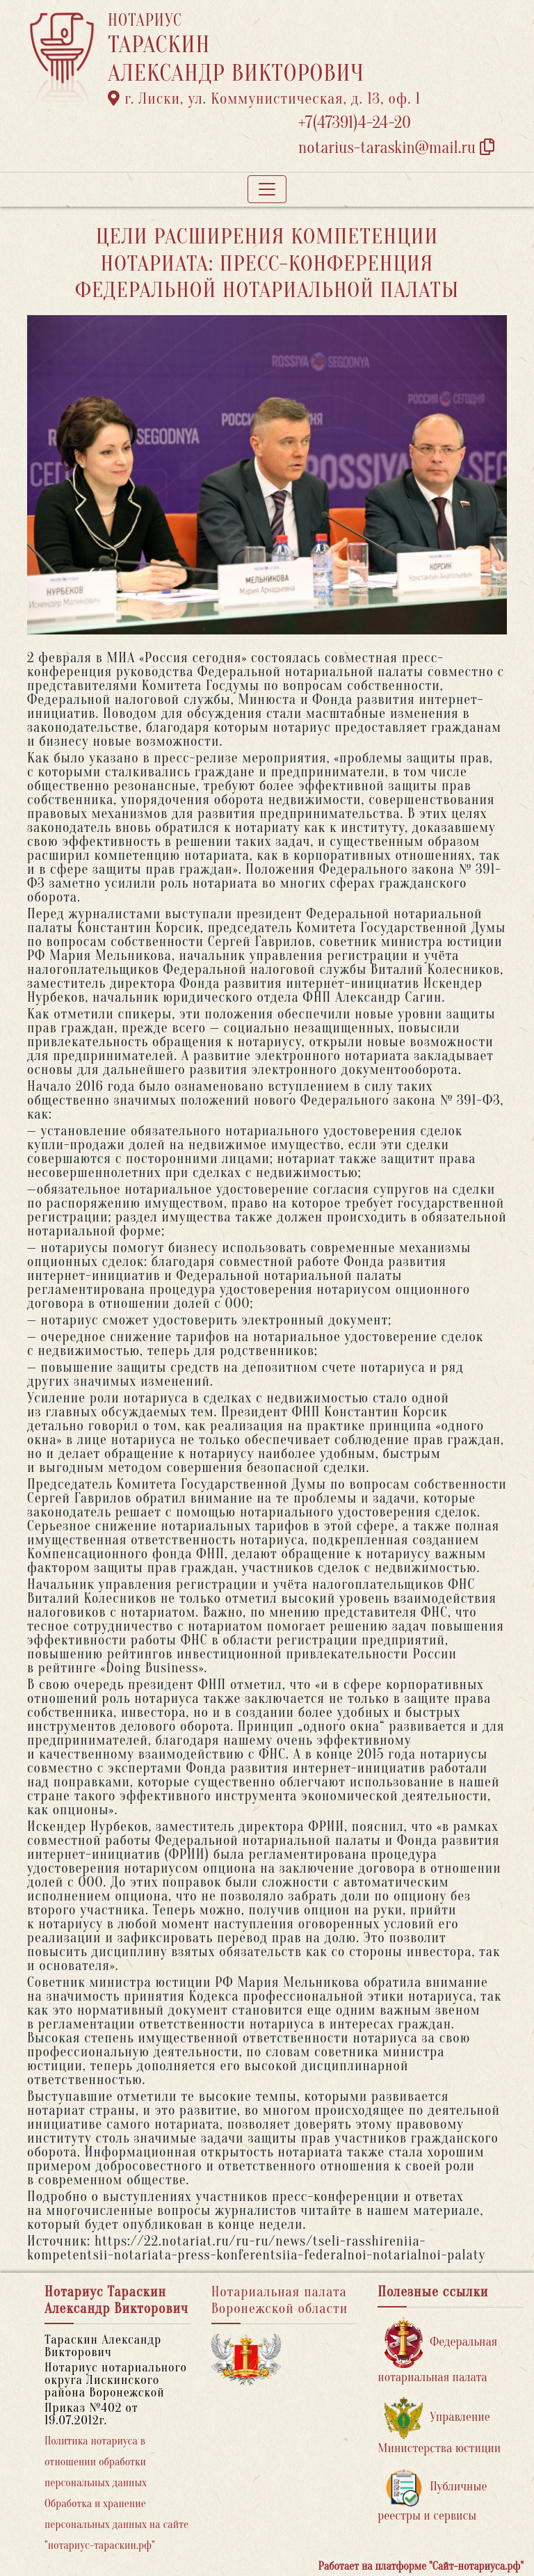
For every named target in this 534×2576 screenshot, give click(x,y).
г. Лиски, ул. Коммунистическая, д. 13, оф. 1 (264, 99)
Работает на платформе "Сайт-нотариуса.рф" (421, 2566)
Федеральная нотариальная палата (437, 2351)
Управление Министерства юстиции (439, 2426)
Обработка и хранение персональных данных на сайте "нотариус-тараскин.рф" (116, 2524)
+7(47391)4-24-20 (354, 122)
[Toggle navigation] (267, 189)
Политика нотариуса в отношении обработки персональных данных (95, 2462)
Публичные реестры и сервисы (432, 2495)
